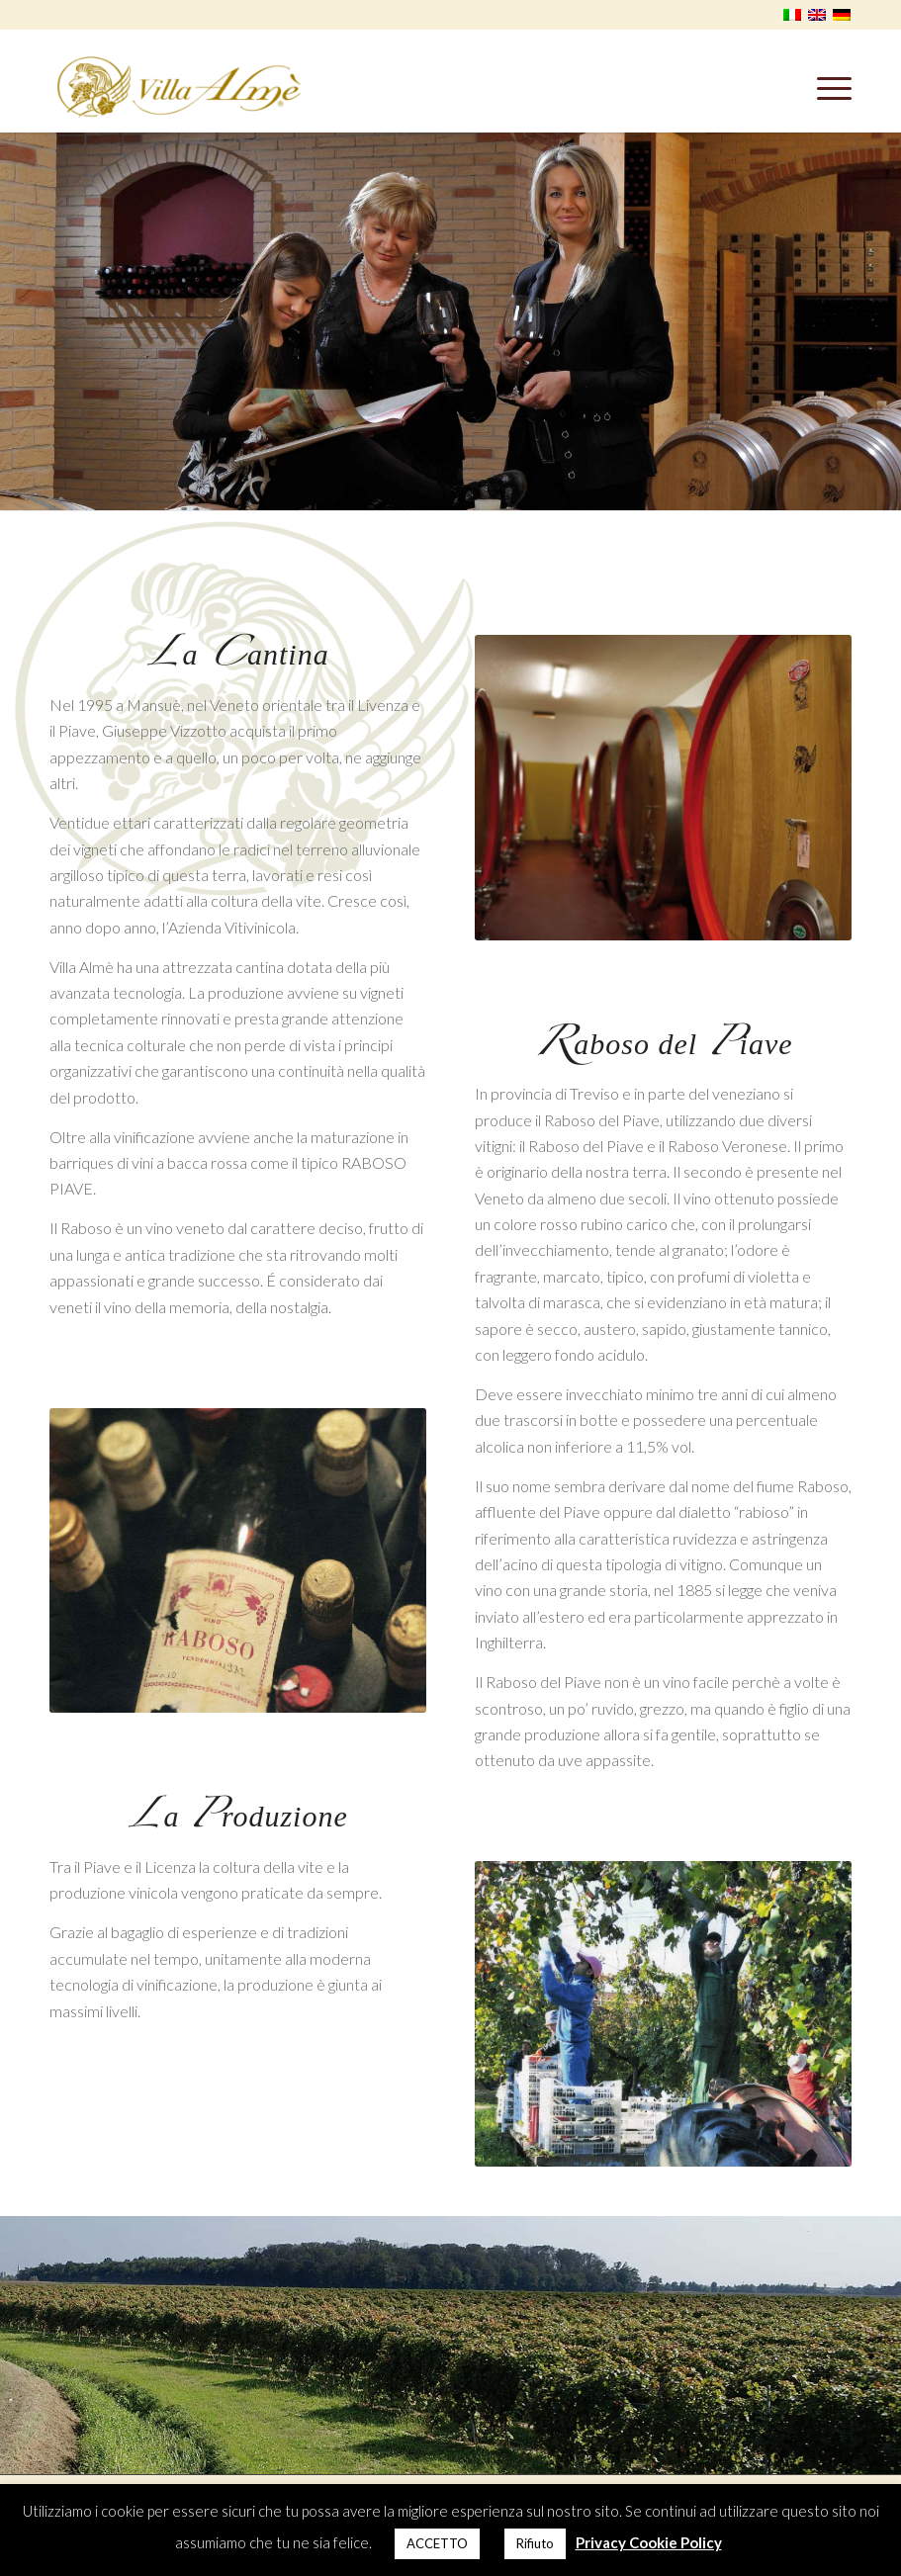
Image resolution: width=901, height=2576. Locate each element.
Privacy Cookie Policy (649, 2542)
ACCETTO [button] (437, 2543)
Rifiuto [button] (535, 2543)
